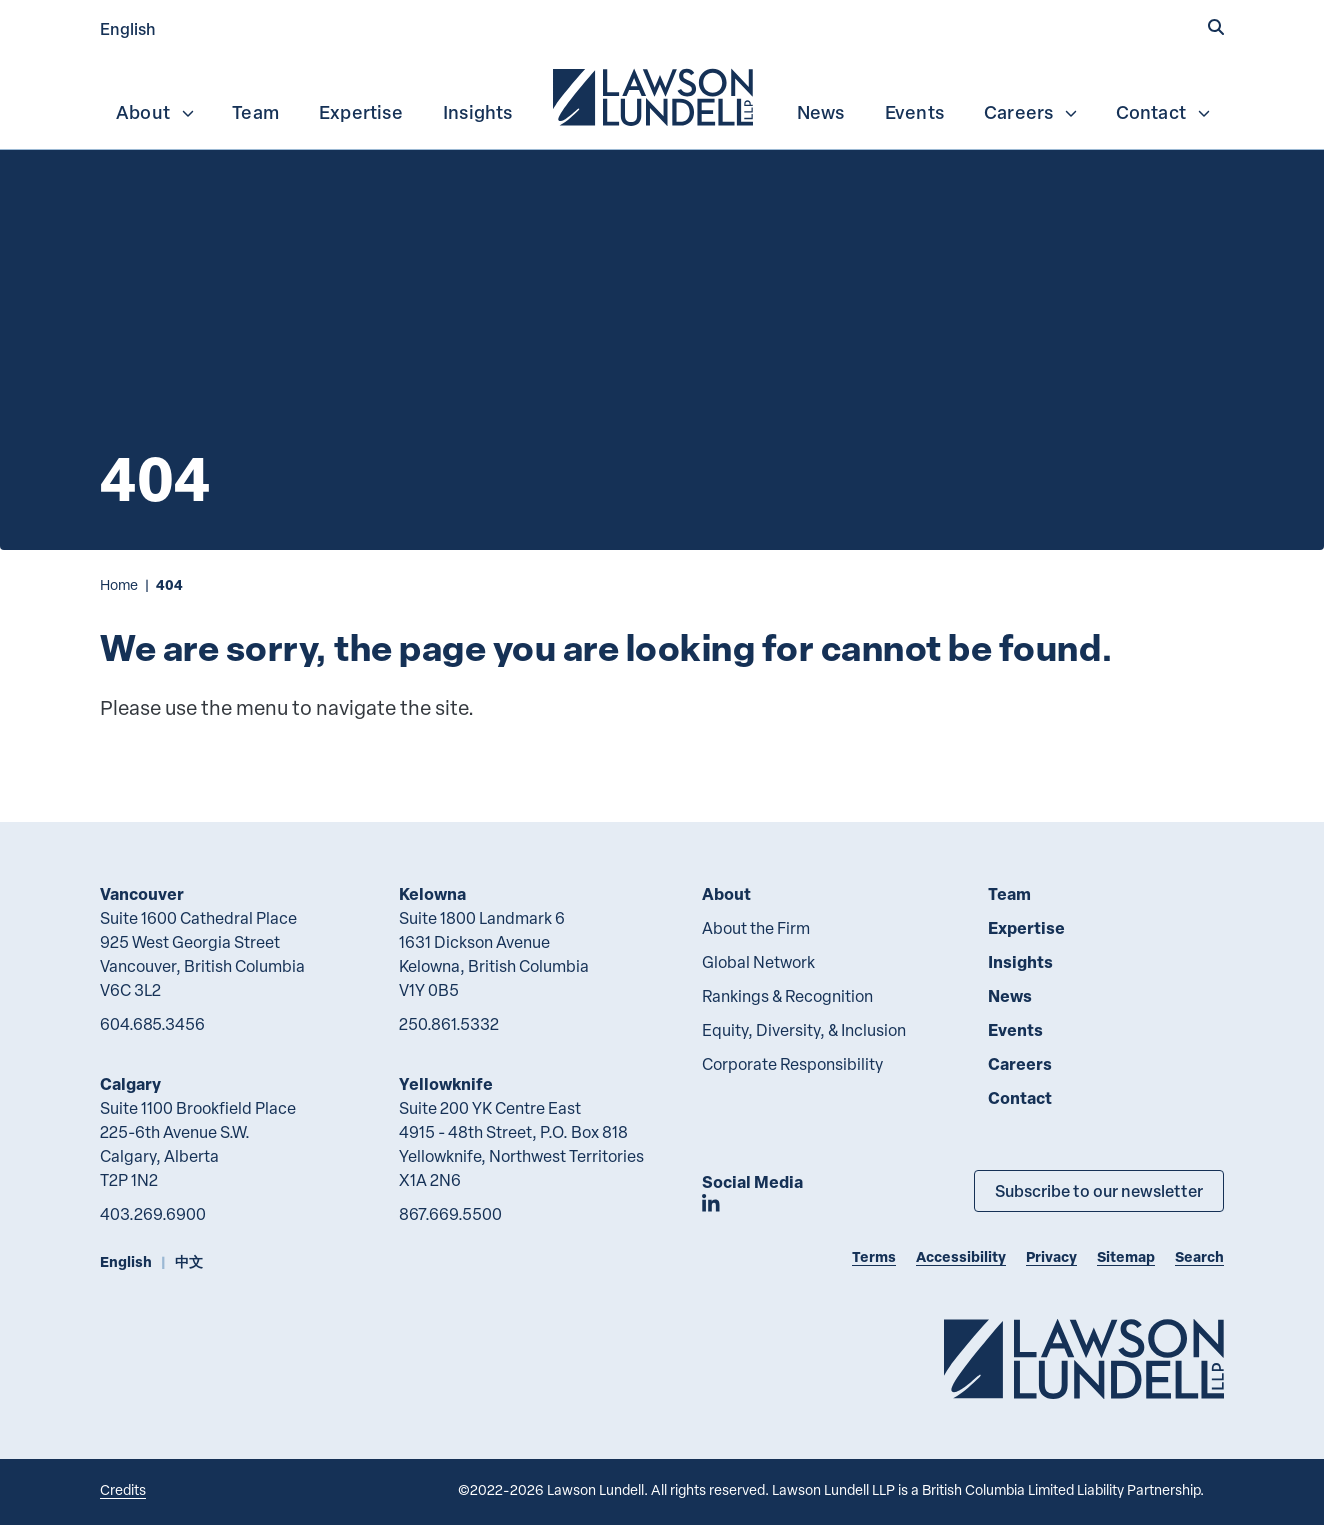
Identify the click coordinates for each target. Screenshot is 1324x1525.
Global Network (758, 962)
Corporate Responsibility (792, 1064)
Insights (478, 112)
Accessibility (961, 1256)
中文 (189, 1261)
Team (255, 112)
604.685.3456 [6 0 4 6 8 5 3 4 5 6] (152, 1024)
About (156, 112)
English (128, 28)
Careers (1031, 112)
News (821, 112)
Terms (874, 1256)
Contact (1164, 112)
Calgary (130, 1083)
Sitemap (1126, 1256)
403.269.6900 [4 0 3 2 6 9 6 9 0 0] (153, 1214)
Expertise (361, 112)
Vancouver (142, 893)
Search (1199, 1256)
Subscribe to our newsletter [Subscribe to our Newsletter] (1099, 1190)
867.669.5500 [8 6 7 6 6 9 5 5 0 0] (450, 1214)
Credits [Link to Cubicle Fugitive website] (123, 1489)
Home (119, 584)
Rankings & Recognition (787, 996)
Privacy (1051, 1256)
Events (914, 112)
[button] (1216, 27)
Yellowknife (446, 1083)
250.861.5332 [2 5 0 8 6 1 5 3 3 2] (449, 1024)
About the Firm (756, 928)
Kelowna (432, 893)
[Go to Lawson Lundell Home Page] (1084, 1358)
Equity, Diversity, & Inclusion (804, 1030)
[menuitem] (655, 95)
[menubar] (662, 95)
